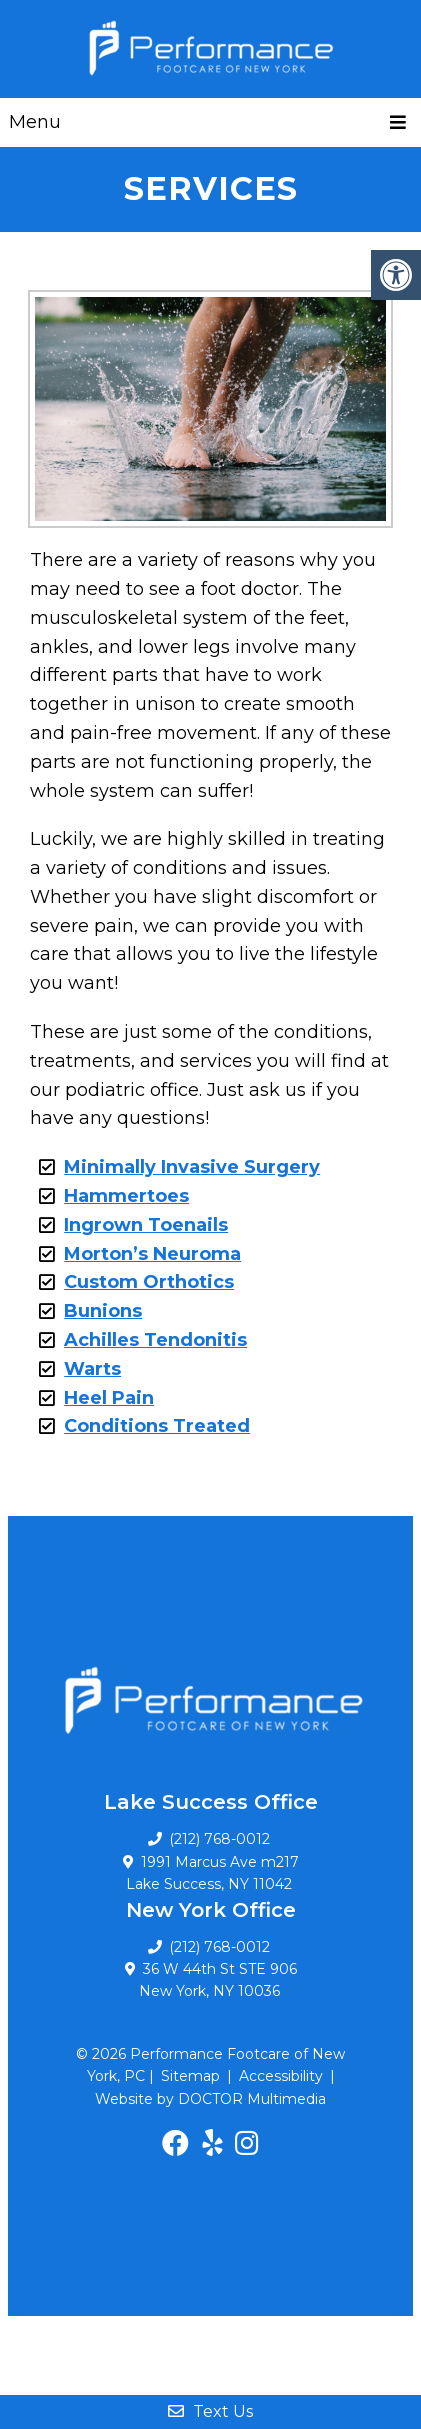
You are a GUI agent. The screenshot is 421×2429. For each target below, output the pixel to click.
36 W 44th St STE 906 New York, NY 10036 (218, 1980)
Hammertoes (126, 1196)
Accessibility (281, 2076)
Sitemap (190, 2076)
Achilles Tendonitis (155, 1340)
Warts (92, 1369)
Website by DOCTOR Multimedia (210, 2099)
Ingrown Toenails (146, 1225)
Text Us (210, 2411)
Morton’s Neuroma (152, 1254)
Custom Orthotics (149, 1282)
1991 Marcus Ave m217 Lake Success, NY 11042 (212, 1873)
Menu (35, 122)
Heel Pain (109, 1398)
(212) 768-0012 (219, 1947)
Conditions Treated (157, 1426)
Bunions (103, 1311)
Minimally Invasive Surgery (192, 1167)
